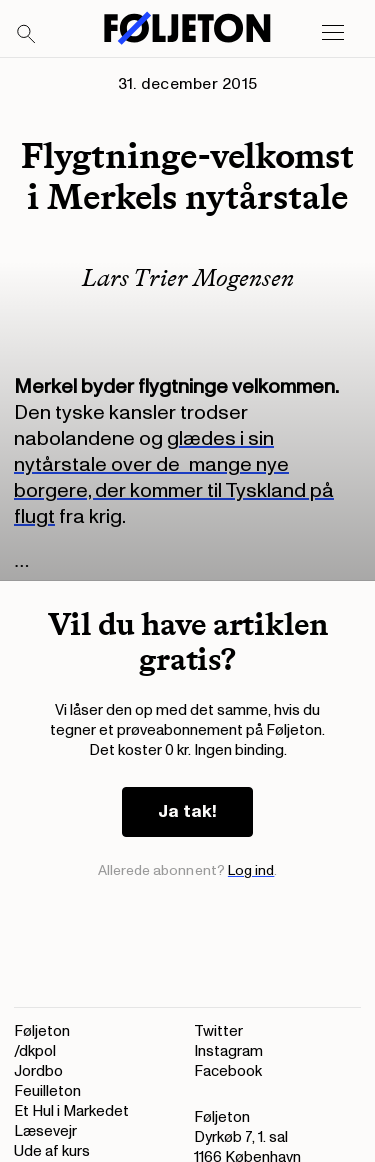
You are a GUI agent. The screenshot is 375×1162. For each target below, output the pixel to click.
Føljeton (42, 1031)
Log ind (251, 870)
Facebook (228, 1071)
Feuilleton (47, 1091)
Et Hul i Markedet (71, 1111)
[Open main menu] (333, 33)
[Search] (27, 35)
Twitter (218, 1031)
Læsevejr (45, 1131)
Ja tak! (187, 811)
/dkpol (35, 1051)
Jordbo (38, 1071)
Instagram (228, 1051)
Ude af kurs (52, 1151)
